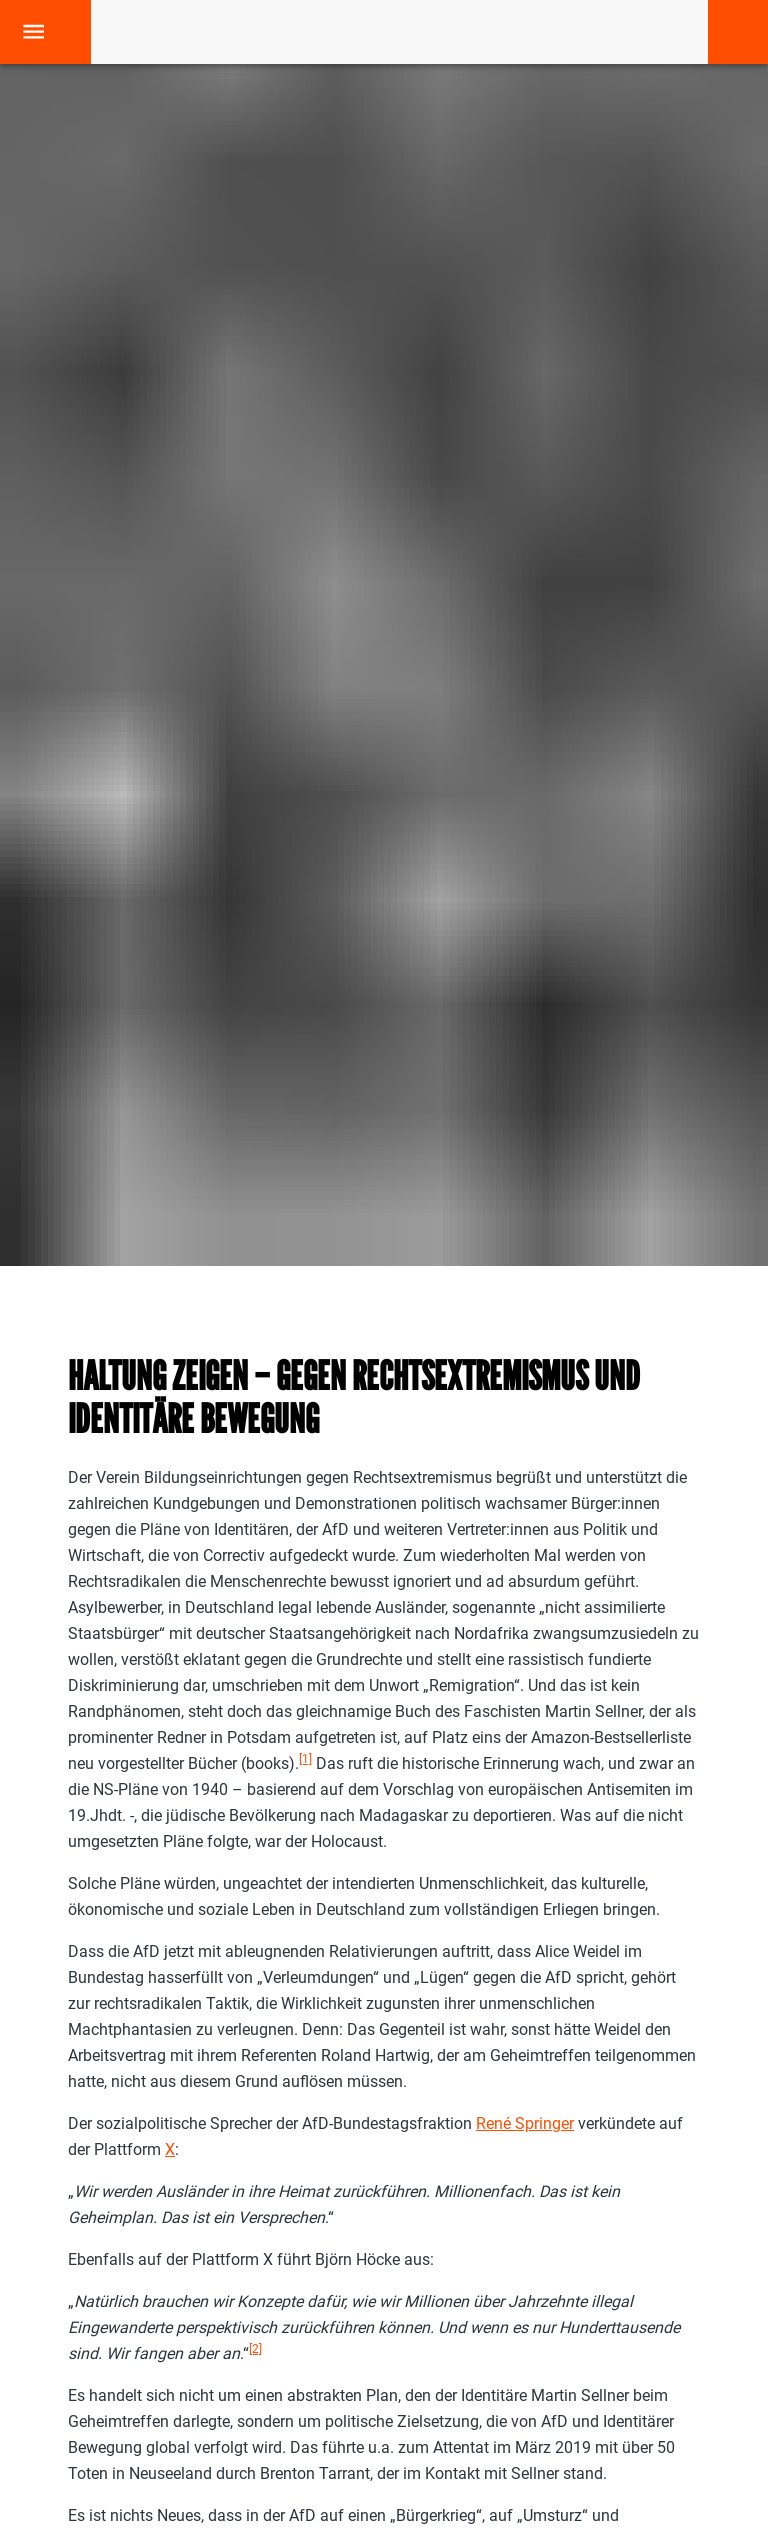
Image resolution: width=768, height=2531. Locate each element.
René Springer (525, 2123)
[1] (305, 1759)
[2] (255, 2349)
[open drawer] (33, 31)
